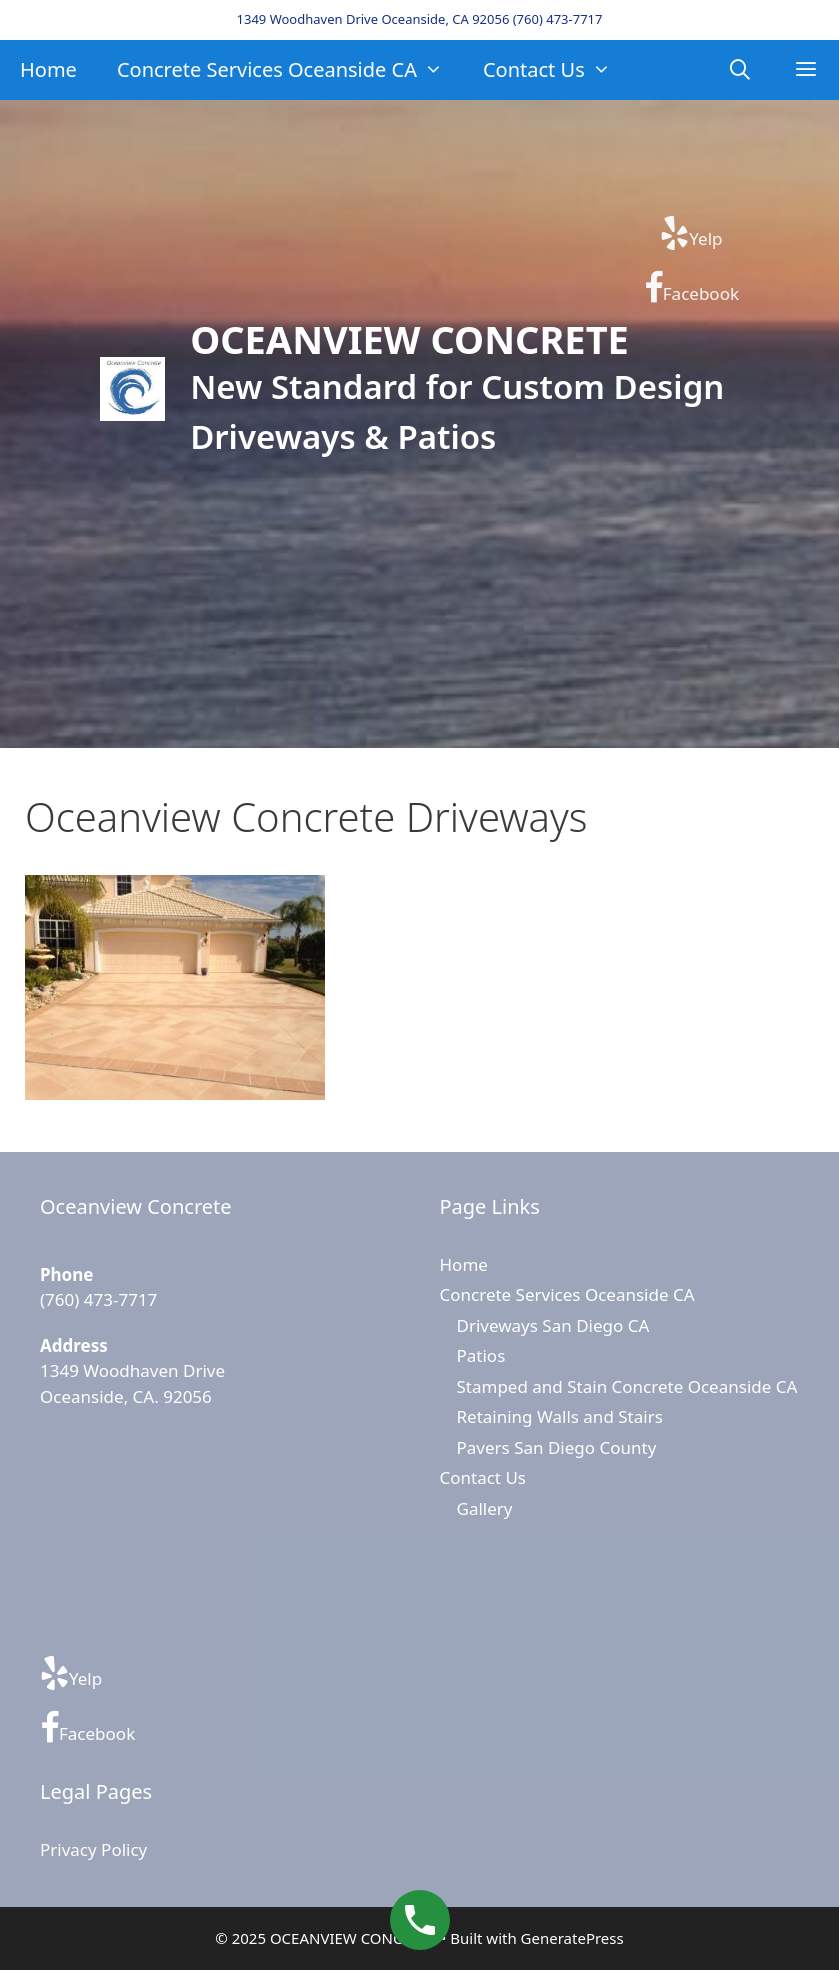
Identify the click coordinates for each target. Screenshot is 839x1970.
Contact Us (557, 70)
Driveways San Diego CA (553, 1325)
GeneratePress (572, 1938)
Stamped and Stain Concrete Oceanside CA (627, 1386)
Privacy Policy (93, 1849)
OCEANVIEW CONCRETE (409, 339)
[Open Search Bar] (741, 70)
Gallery (485, 1508)
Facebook (691, 288)
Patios (481, 1355)
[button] (806, 70)
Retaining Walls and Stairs (560, 1416)
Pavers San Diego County (557, 1447)
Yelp (691, 233)
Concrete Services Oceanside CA (290, 70)
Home (48, 69)
